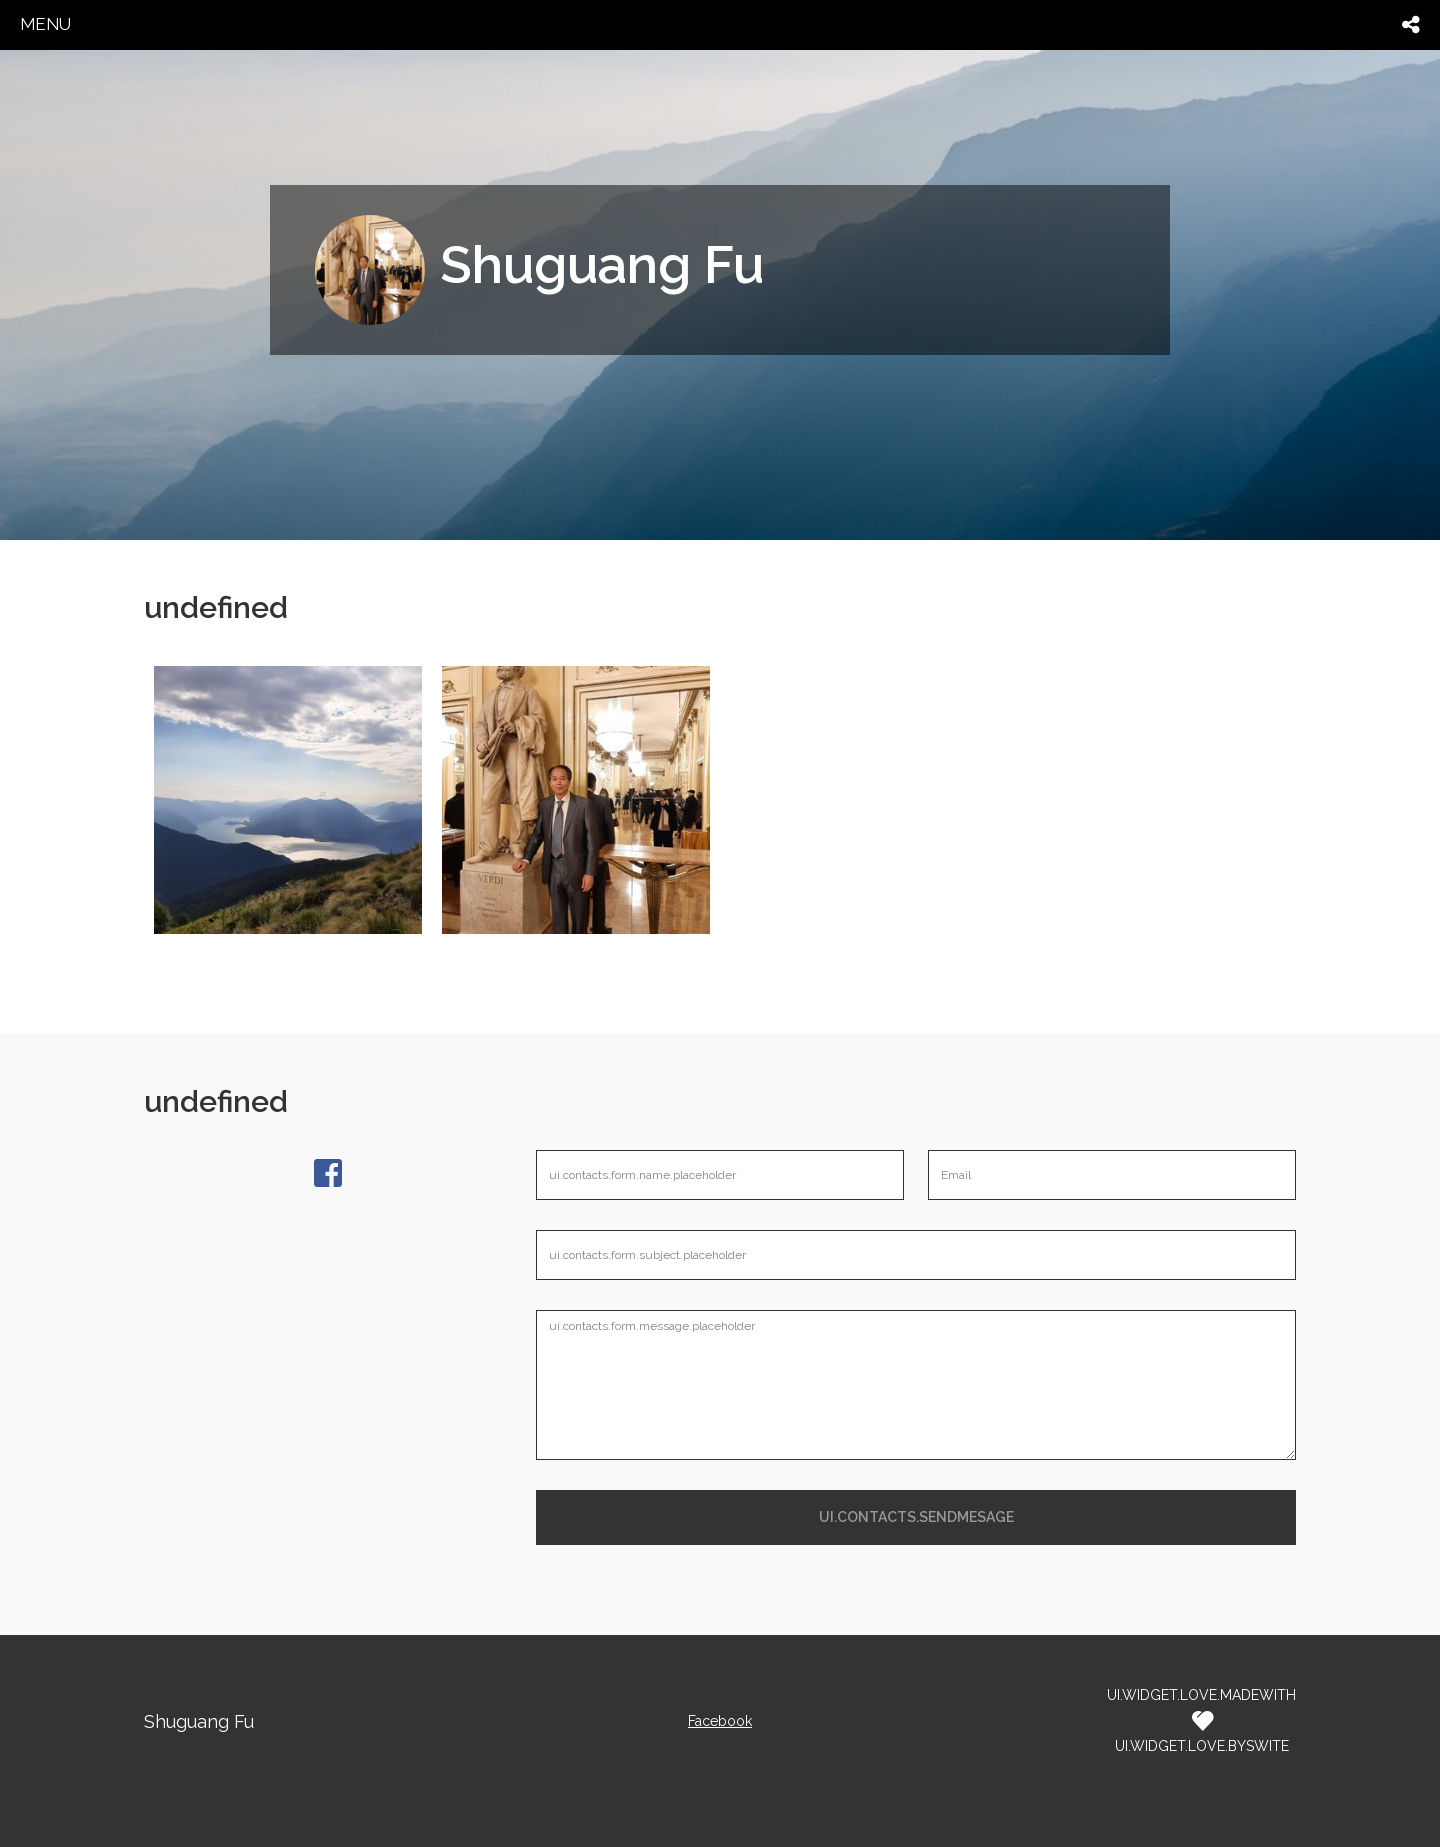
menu (45, 24)
